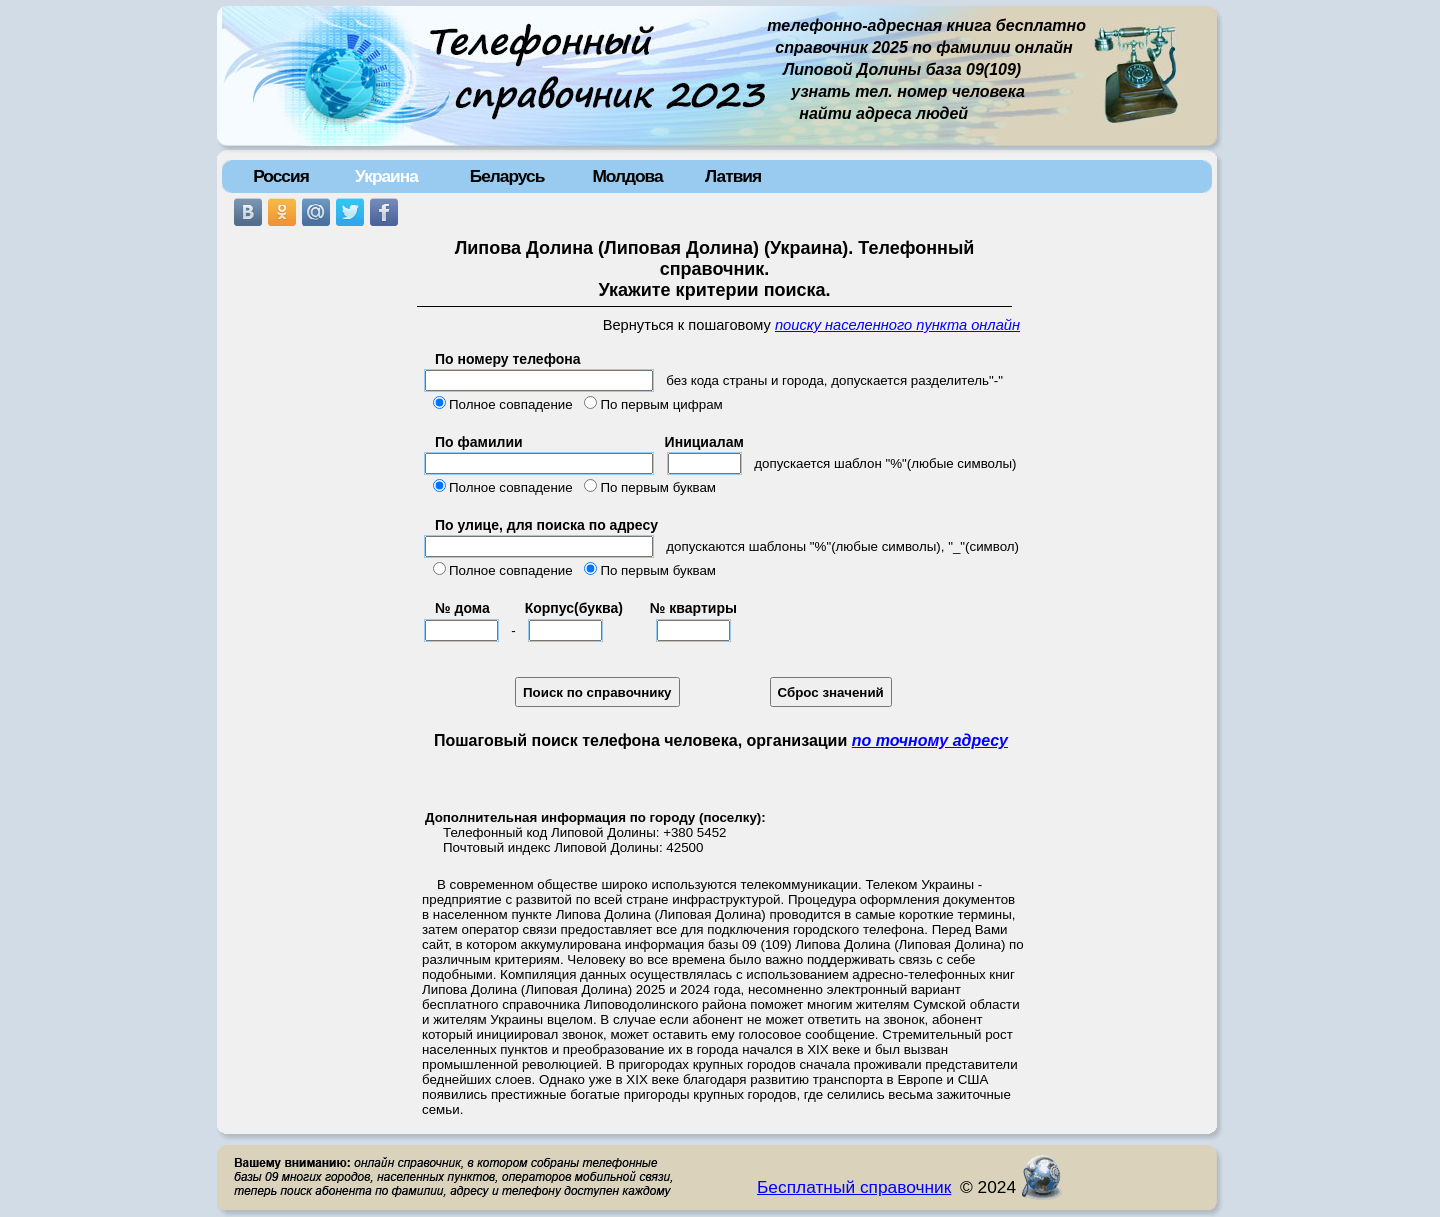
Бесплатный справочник (854, 1187)
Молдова (627, 176)
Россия (281, 176)
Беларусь (507, 176)
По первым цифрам (661, 404)
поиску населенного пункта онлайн (897, 325)
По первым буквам (658, 487)
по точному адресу (930, 740)
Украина (386, 176)
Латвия (733, 176)
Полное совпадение (511, 404)
